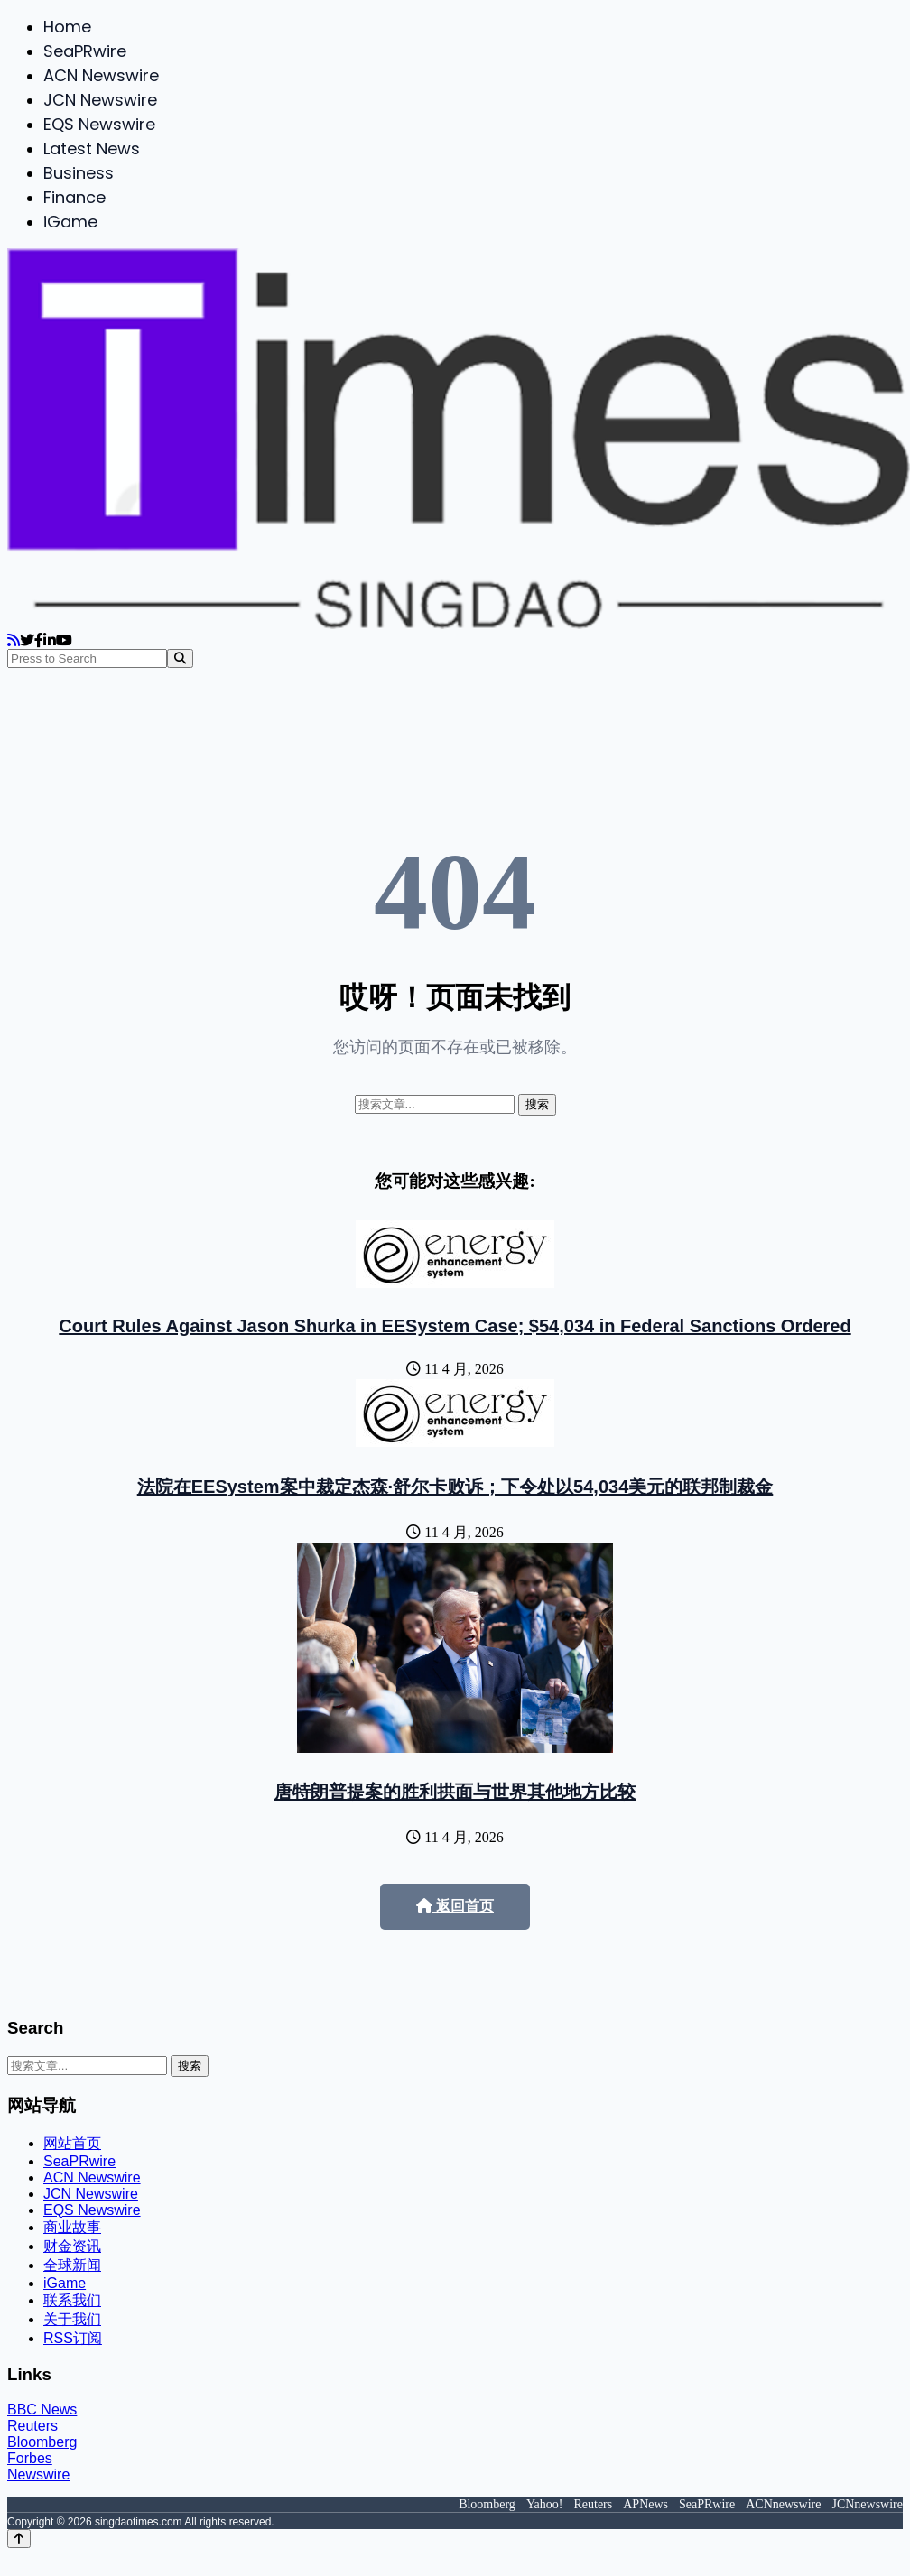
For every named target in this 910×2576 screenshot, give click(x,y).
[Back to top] (19, 2538)
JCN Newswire (100, 99)
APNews (645, 2504)
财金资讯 (72, 2246)
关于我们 (72, 2319)
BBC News (42, 2409)
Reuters (32, 2425)
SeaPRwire (84, 51)
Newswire (38, 2474)
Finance (74, 197)
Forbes (29, 2458)
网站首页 (72, 2143)
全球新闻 (72, 2265)
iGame (70, 221)
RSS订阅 (72, 2338)
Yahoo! (544, 2504)
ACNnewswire (783, 2504)
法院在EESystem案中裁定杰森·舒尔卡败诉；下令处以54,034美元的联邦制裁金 (455, 1486)
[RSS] (13, 640)
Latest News (91, 148)
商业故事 (72, 2227)
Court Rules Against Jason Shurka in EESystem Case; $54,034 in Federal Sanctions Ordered (454, 1326)
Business (78, 173)
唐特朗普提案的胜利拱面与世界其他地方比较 (455, 1792)
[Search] (180, 658)
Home (67, 26)
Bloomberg (42, 2442)
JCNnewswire (867, 2504)
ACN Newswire (101, 75)
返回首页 (455, 1905)
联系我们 (72, 2300)
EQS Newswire (99, 124)
